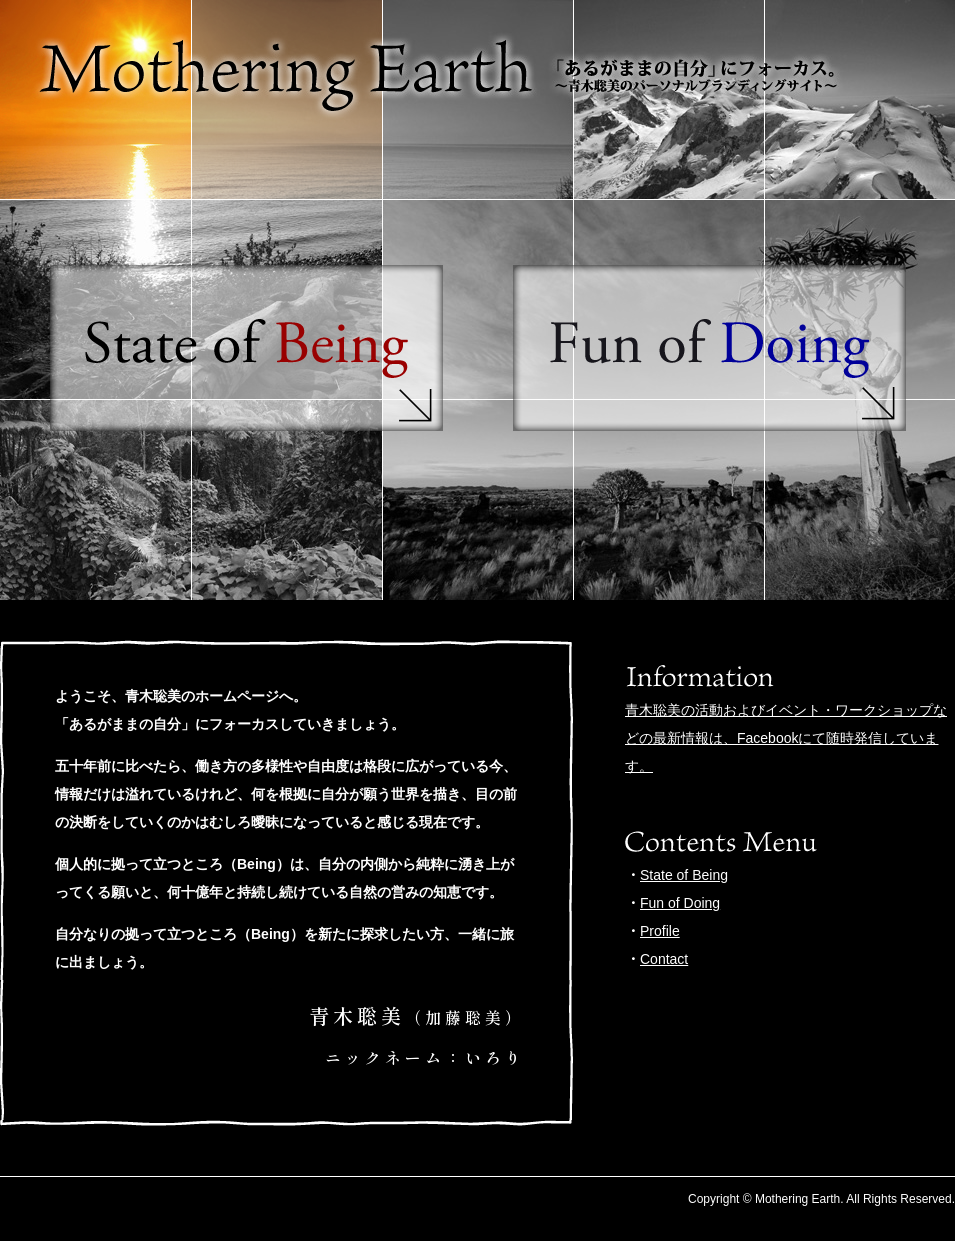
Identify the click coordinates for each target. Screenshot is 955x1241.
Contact (664, 959)
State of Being (684, 875)
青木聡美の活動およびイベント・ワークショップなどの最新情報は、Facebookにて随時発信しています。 (786, 738)
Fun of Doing (680, 903)
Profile (660, 931)
